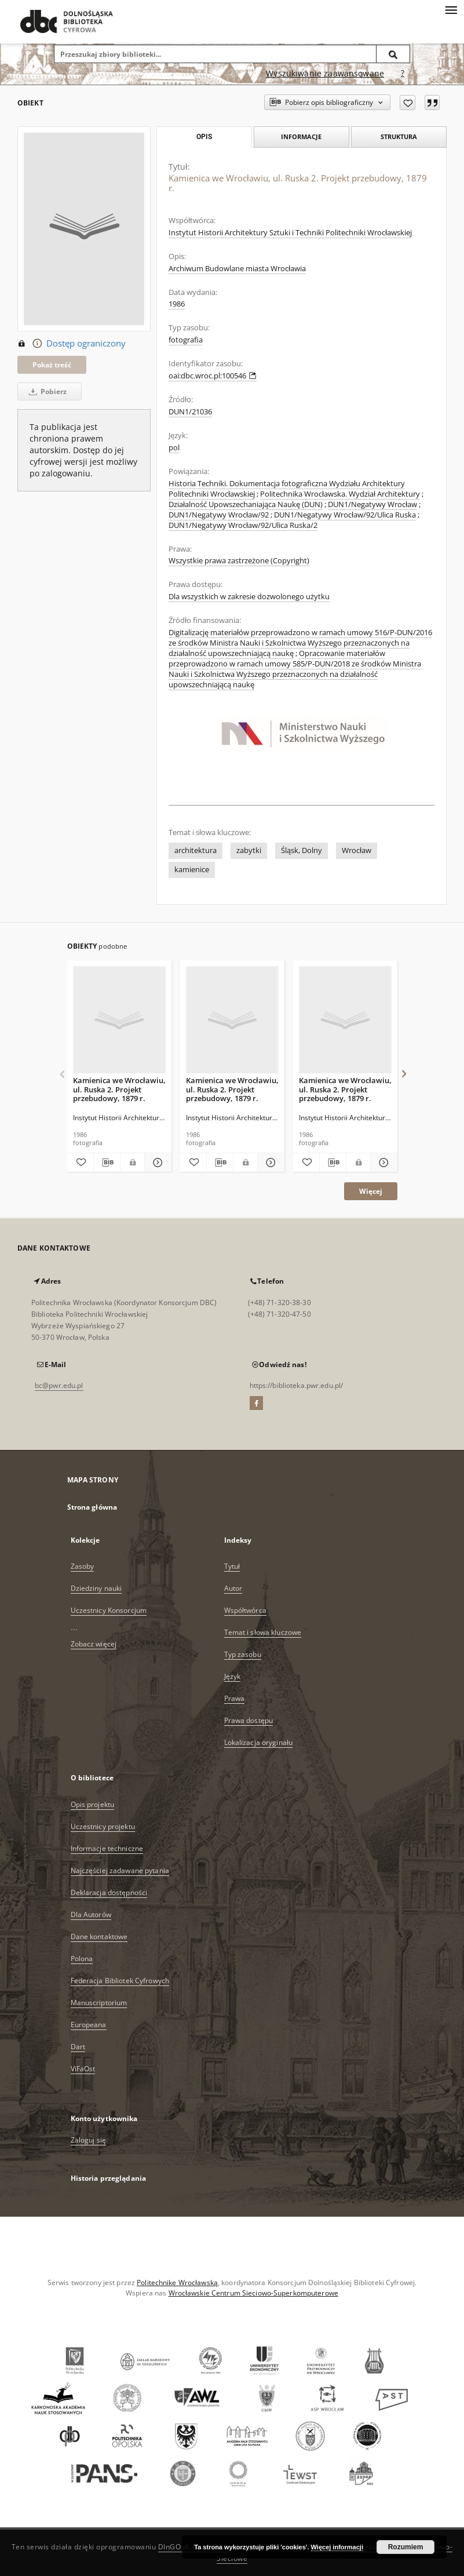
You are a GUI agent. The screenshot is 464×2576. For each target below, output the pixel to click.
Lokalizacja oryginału (258, 1742)
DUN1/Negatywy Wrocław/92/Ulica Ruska (345, 515)
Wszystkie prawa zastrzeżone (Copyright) (239, 561)
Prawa (234, 1698)
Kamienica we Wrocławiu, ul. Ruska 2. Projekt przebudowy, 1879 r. (119, 1089)
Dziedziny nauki (96, 1588)
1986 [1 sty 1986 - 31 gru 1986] (177, 304)
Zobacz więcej (94, 1644)
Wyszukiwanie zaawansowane (325, 73)
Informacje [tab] (301, 136)
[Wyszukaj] (393, 54)
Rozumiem (405, 2547)
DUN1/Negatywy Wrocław (372, 504)
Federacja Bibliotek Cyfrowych (120, 1980)
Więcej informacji (337, 2547)
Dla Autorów (91, 1914)
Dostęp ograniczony (71, 343)
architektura (195, 850)
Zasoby (82, 1566)
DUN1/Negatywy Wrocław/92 (219, 515)
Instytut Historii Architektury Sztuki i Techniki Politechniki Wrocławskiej (290, 233)
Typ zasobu (242, 1654)
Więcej (370, 1191)
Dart (78, 2047)
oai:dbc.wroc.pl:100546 (213, 376)
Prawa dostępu (248, 1720)
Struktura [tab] (399, 136)
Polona (82, 1958)
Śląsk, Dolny (301, 850)
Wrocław (356, 850)
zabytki (248, 850)
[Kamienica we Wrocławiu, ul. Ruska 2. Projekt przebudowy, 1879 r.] (119, 1020)
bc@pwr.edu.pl (59, 1385)
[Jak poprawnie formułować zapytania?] (402, 73)
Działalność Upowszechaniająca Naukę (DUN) (246, 504)
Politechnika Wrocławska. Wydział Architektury (340, 494)
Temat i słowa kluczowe (263, 1632)
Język (232, 1676)
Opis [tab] (204, 137)
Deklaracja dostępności (109, 1892)
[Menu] (450, 9)
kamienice (191, 870)
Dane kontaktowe (99, 1936)
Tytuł (232, 1566)
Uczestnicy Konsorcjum (109, 1610)
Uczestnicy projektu (103, 1826)
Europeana (89, 2025)
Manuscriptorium (99, 2002)
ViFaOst (83, 2069)
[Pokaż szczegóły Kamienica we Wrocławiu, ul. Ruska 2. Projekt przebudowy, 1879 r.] (156, 1162)
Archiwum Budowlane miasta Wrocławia (237, 269)
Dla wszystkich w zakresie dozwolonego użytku (249, 597)
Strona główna (92, 1507)
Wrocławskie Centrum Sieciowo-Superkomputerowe (253, 2293)
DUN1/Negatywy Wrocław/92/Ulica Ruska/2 (243, 525)
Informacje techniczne (107, 1848)
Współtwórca (245, 1610)
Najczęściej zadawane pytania (120, 1870)
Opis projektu (93, 1804)
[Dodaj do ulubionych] (407, 102)
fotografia (186, 340)
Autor (233, 1588)
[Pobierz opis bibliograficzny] (107, 1162)
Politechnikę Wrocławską (177, 2282)
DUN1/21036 (190, 412)
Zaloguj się (89, 2140)
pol (174, 448)
